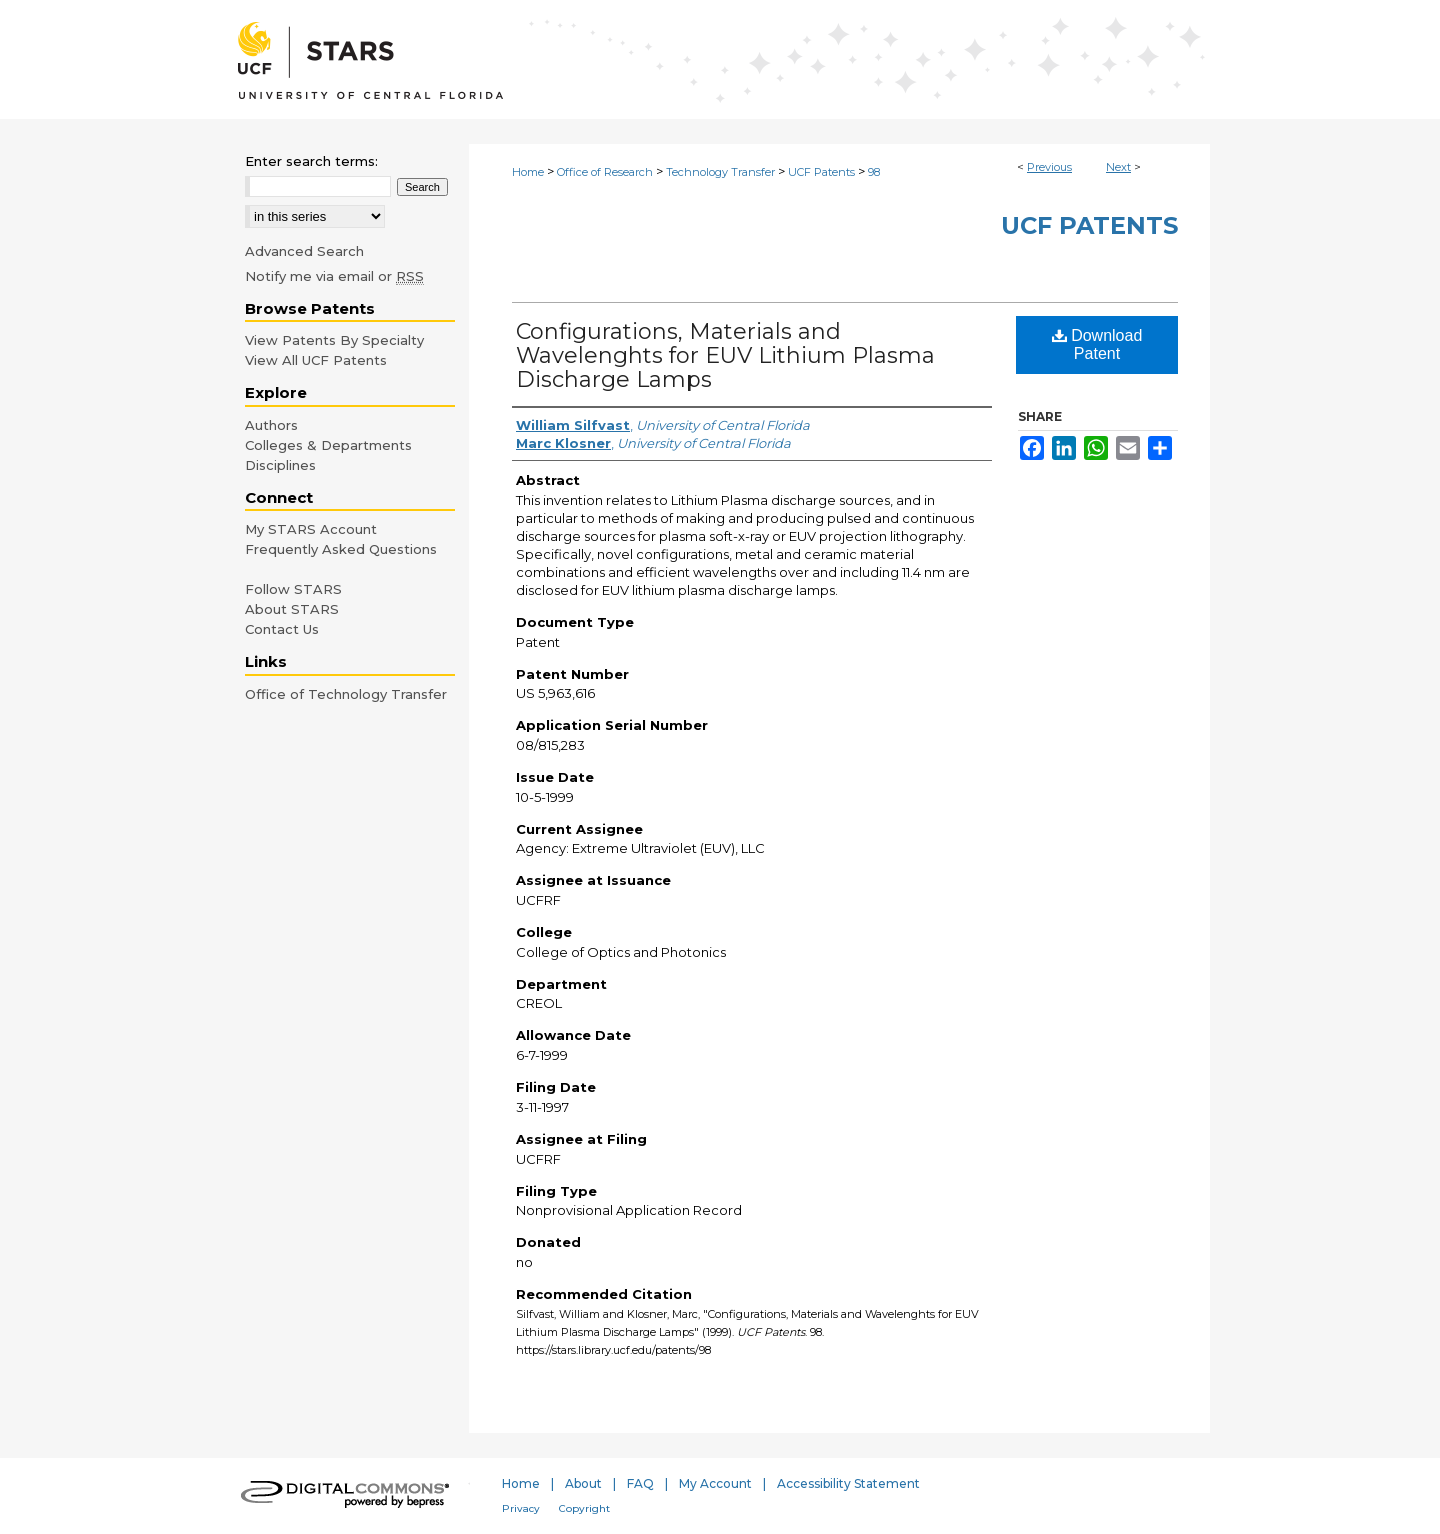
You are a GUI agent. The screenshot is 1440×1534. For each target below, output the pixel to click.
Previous (1049, 167)
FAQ (640, 1483)
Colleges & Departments (328, 445)
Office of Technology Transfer (346, 694)
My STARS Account (311, 529)
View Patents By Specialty (334, 340)
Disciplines (280, 465)
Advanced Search (304, 251)
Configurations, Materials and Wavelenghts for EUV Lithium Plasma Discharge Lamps (725, 355)
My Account (715, 1483)
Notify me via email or (334, 276)
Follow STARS (293, 589)
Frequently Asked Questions (341, 549)
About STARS (292, 609)
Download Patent (1097, 344)
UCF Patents (821, 172)
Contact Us (282, 629)
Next (1118, 167)
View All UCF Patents (316, 360)
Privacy (521, 1508)
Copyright (584, 1508)
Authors (271, 425)
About (583, 1483)
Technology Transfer (720, 172)
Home (528, 172)
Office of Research (605, 172)
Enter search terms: (311, 161)
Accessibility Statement (848, 1483)
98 (874, 172)
